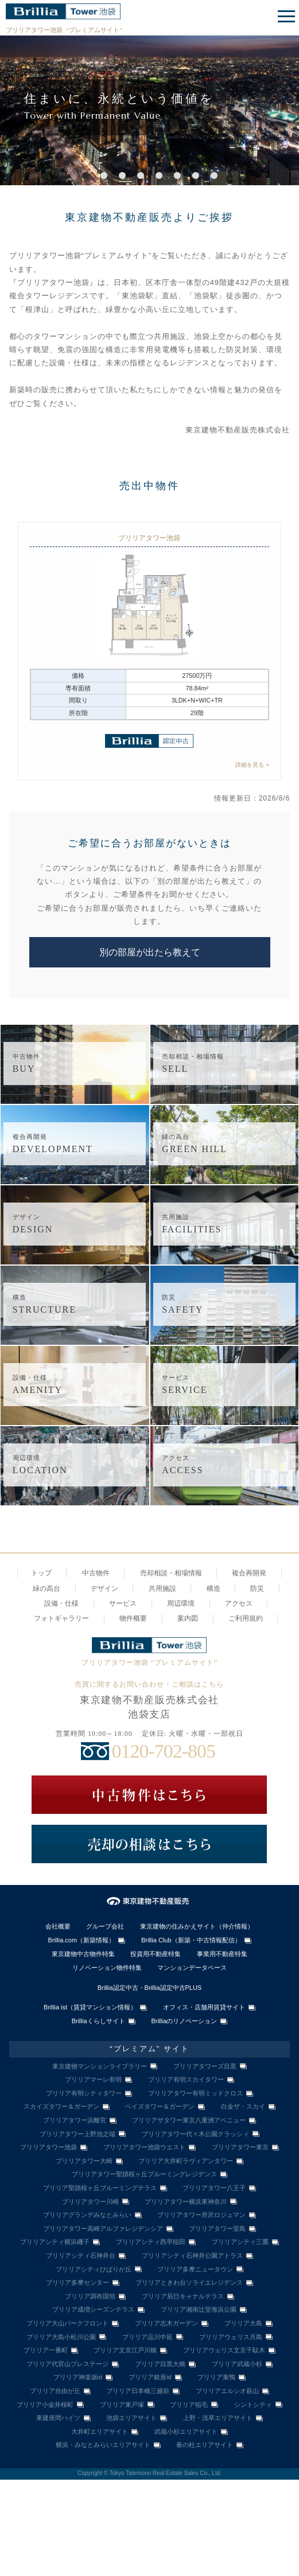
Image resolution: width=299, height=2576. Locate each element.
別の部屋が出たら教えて (149, 952)
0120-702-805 (163, 1751)
